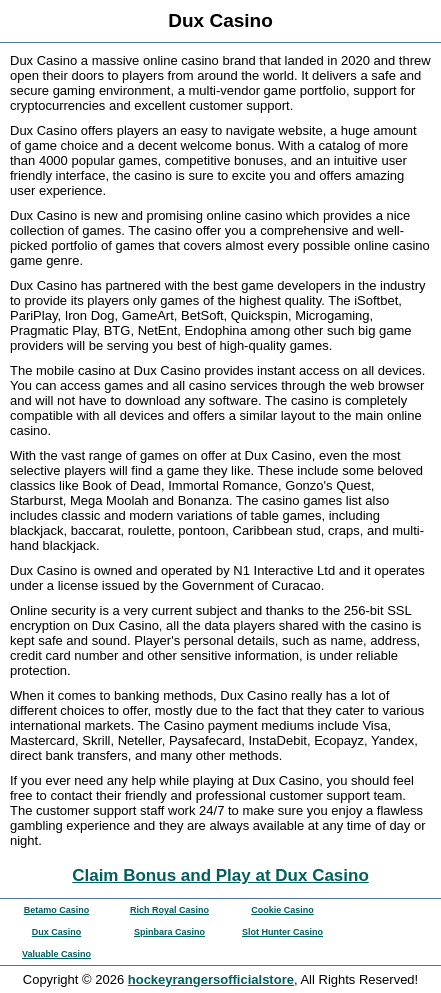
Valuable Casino (56, 954)
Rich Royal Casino (169, 910)
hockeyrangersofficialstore (211, 979)
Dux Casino (57, 932)
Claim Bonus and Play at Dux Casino (220, 875)
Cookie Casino (282, 910)
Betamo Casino (57, 910)
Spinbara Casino (169, 932)
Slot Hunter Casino (282, 932)
